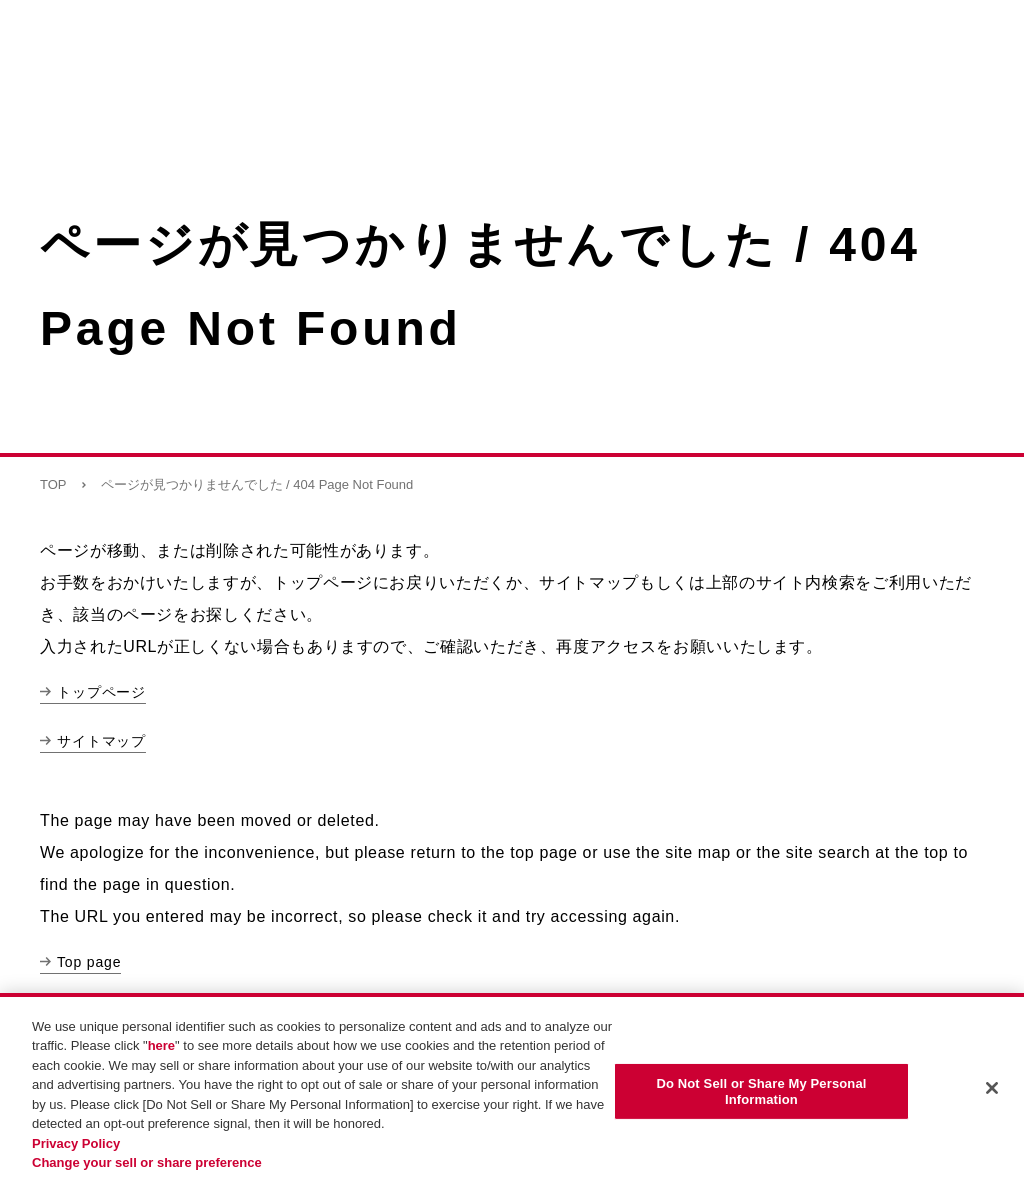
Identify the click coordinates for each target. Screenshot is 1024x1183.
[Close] (992, 1088)
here (161, 1045)
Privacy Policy (76, 1143)
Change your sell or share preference (147, 1162)
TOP (53, 484)
